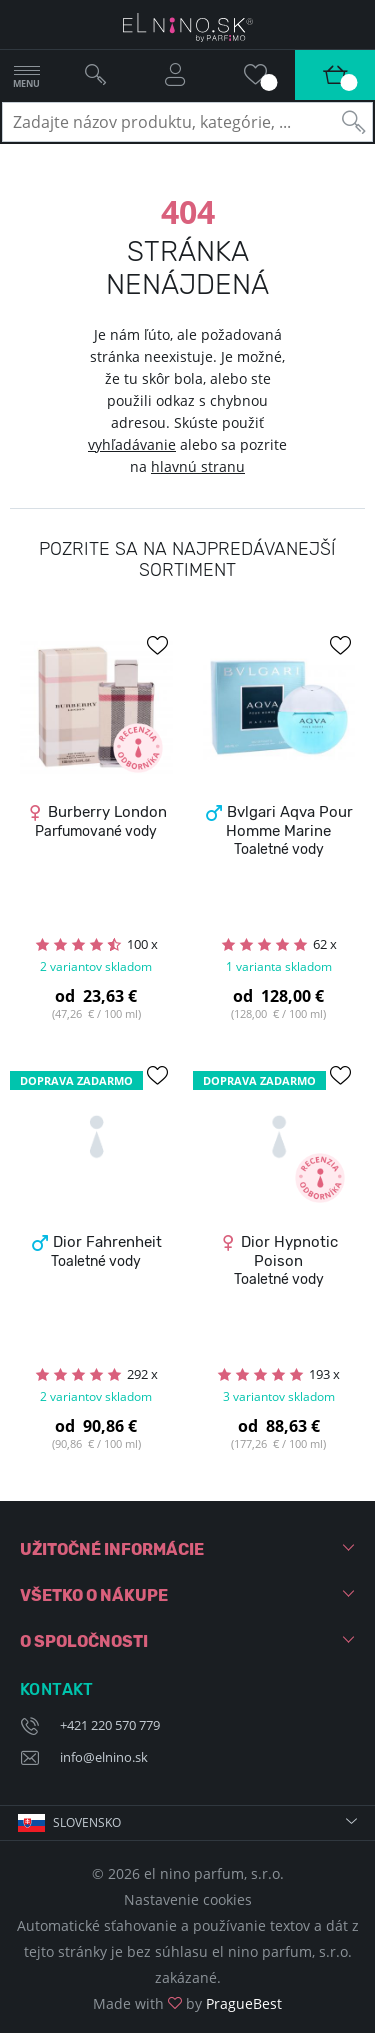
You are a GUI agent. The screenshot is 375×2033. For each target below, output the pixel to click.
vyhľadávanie (132, 444)
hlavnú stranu (198, 466)
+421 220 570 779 (110, 1725)
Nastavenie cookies (188, 1899)
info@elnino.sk (104, 1757)
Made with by (187, 2003)
